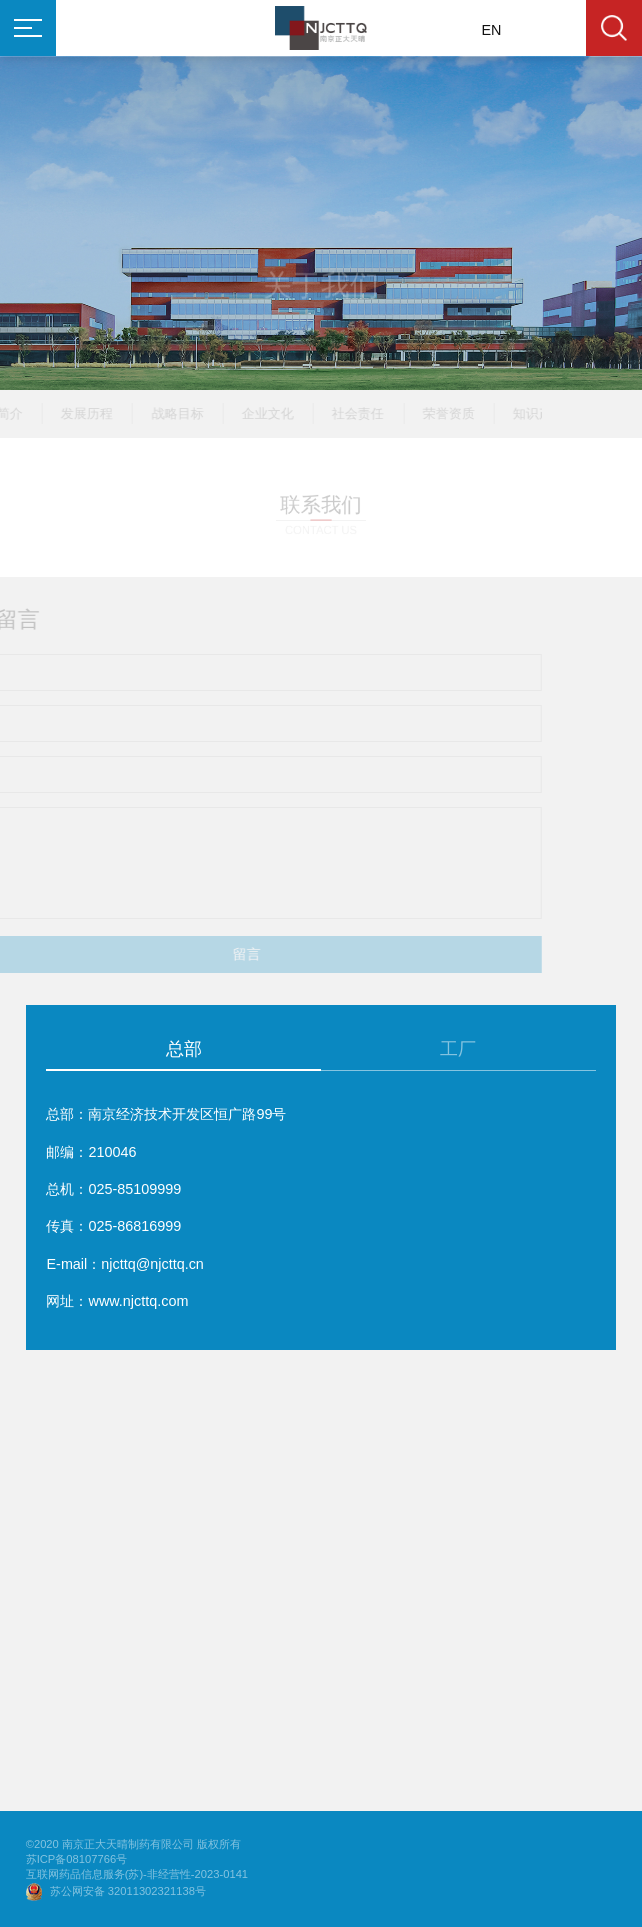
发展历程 (66, 413)
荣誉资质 (428, 413)
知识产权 (518, 413)
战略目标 (157, 413)
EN (492, 30)
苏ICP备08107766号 (76, 1859)
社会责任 (337, 413)
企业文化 (247, 413)
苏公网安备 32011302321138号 (128, 1891)
